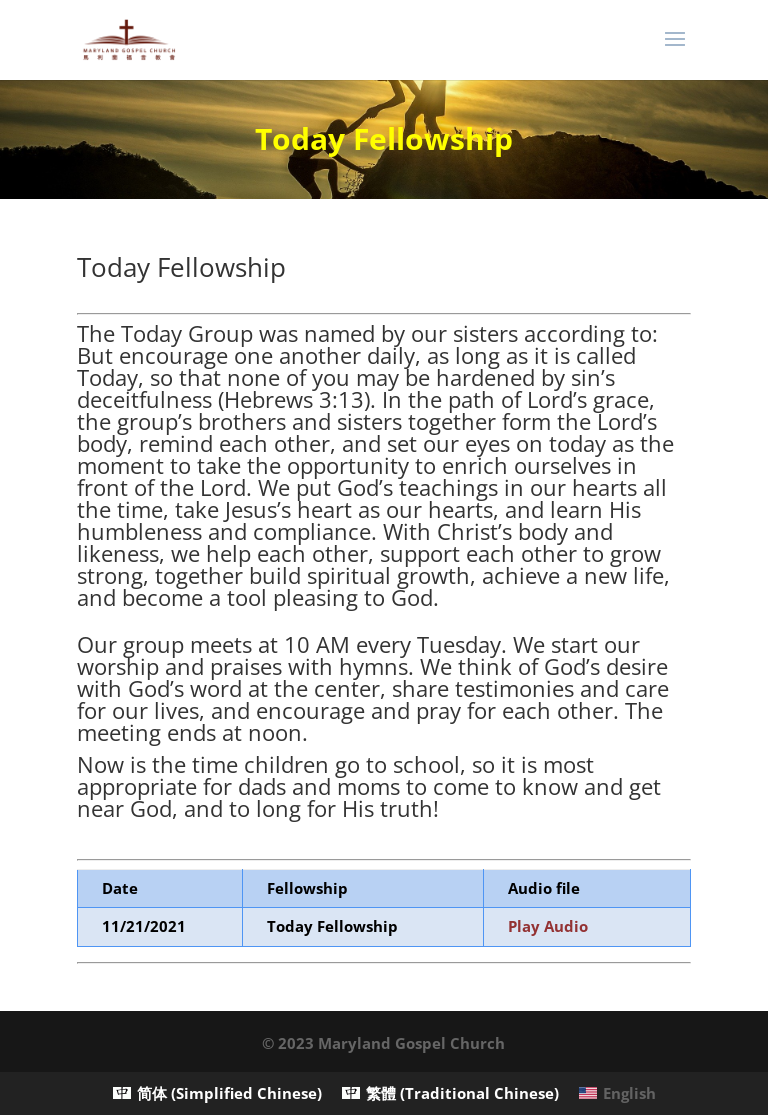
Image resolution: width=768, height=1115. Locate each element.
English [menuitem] (629, 1093)
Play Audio (548, 926)
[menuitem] (217, 1093)
